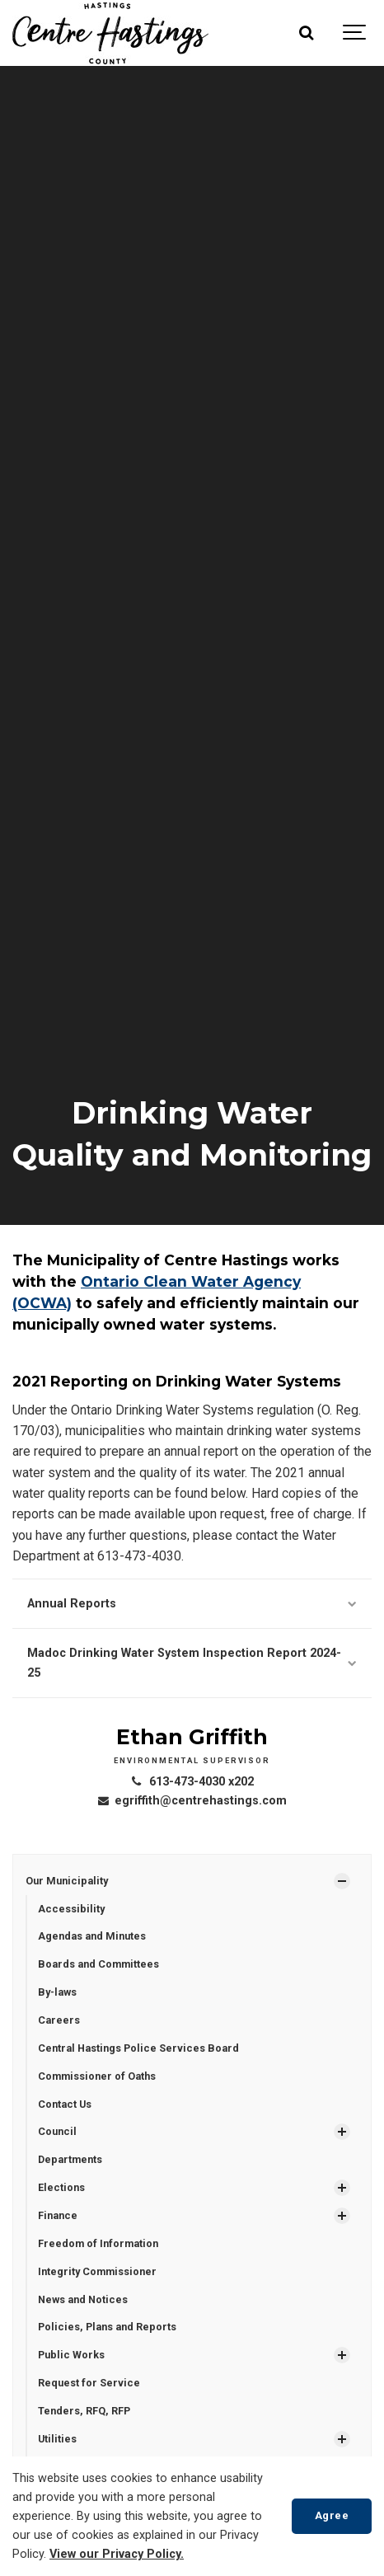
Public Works (71, 2354)
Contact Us (64, 2104)
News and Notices (83, 2299)
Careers (59, 2020)
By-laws (57, 1992)
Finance (57, 2215)
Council (57, 2131)
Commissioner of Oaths (97, 2076)
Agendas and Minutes (92, 1936)
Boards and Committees (98, 1964)
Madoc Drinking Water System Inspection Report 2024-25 (192, 1662)
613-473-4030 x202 (191, 1782)
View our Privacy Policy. (116, 2554)
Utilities (57, 2439)
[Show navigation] (355, 33)
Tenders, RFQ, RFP (84, 2411)
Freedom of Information (98, 2243)
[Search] (306, 33)
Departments (70, 2159)
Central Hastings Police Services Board (138, 2048)
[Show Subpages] (342, 1881)
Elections (61, 2187)
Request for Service (89, 2383)
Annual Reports (192, 1604)
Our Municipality (67, 1881)
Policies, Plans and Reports (107, 2326)
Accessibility (71, 1909)
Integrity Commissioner (97, 2271)
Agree (332, 2515)
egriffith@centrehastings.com (192, 1801)
